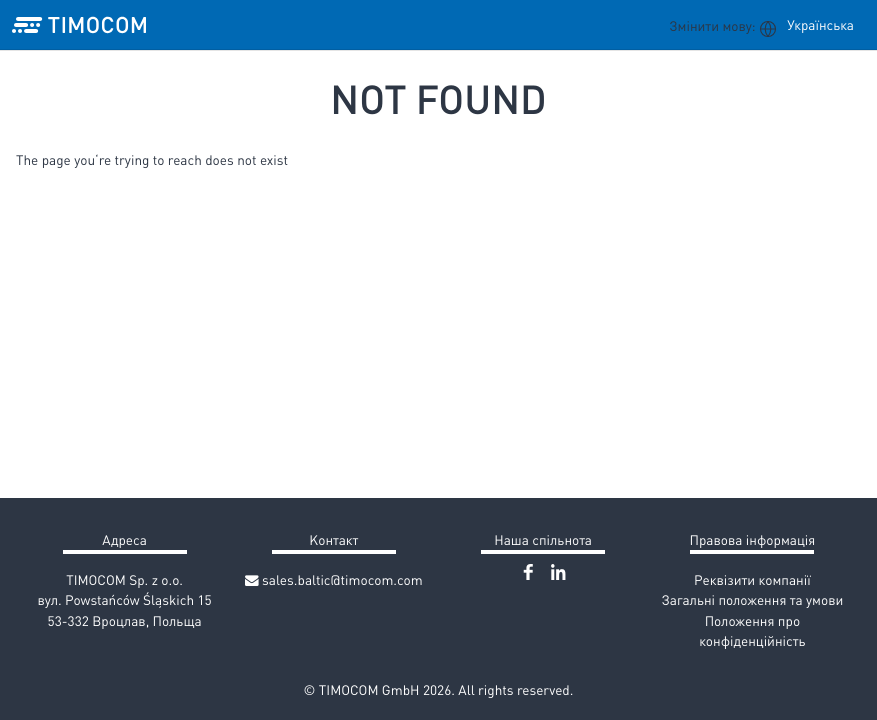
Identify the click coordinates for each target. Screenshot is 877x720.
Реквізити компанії (752, 579)
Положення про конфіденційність (752, 630)
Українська (820, 24)
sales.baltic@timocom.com (334, 579)
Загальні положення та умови (752, 599)
